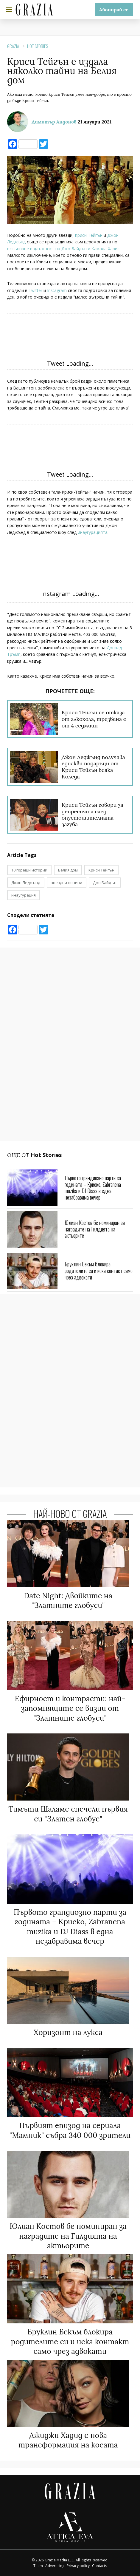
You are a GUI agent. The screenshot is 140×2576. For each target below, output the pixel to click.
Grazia (13, 46)
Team (38, 2565)
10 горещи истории (29, 870)
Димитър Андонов (54, 122)
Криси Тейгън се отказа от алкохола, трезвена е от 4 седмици (94, 719)
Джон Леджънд (25, 882)
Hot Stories (37, 46)
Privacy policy (78, 2565)
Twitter (35, 290)
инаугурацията (93, 532)
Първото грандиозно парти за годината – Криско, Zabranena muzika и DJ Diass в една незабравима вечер (93, 1187)
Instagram (57, 290)
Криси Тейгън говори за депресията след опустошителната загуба (92, 814)
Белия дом (68, 870)
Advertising (54, 2565)
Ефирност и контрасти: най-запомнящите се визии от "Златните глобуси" (70, 1708)
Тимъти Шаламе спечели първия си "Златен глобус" (68, 1814)
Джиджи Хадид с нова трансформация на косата (68, 2440)
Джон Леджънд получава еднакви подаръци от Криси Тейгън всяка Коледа (93, 767)
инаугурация (23, 895)
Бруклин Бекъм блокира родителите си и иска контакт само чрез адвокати (99, 1270)
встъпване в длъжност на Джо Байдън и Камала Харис (63, 248)
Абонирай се (113, 10)
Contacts (99, 2565)
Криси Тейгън (88, 235)
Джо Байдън (104, 882)
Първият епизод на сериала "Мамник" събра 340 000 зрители (70, 2130)
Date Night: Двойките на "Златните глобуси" (68, 1600)
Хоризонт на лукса (68, 2032)
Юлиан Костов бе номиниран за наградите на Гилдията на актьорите (95, 1229)
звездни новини (66, 882)
